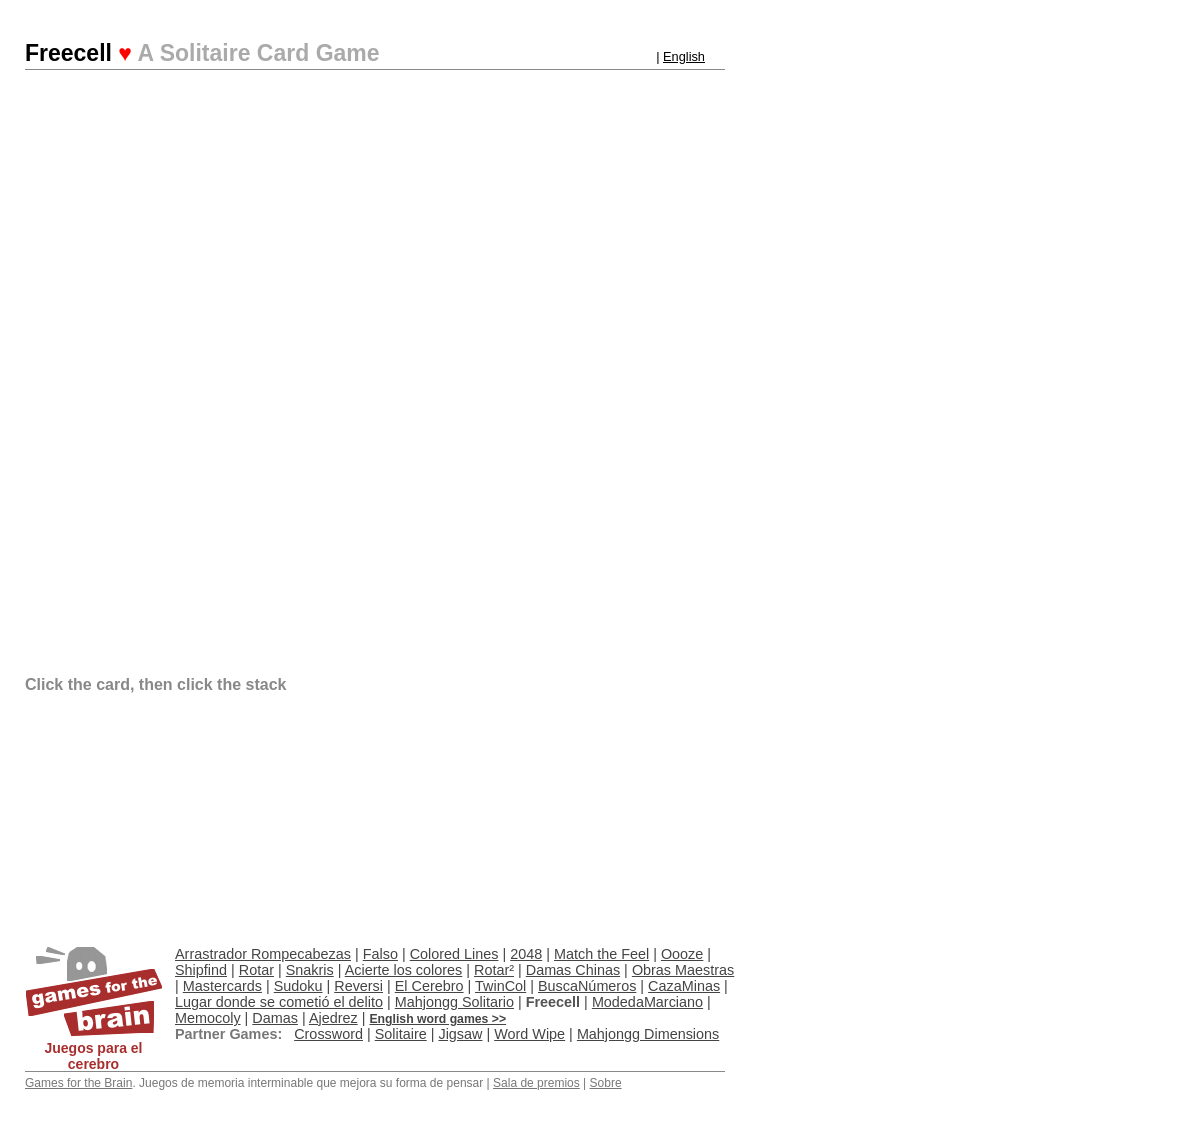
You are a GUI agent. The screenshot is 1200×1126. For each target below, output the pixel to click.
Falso (380, 954)
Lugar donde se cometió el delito (279, 1002)
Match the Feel (601, 954)
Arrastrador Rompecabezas (263, 954)
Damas (275, 1018)
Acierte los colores (404, 970)
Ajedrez (333, 1018)
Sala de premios (536, 1083)
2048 (526, 954)
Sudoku (298, 986)
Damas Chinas (573, 970)
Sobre (606, 1083)
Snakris (310, 970)
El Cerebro (429, 986)
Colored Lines (454, 954)
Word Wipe (529, 1034)
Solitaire (401, 1034)
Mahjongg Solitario (454, 1002)
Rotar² (494, 970)
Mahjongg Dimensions (648, 1034)
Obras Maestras (683, 970)
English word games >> (437, 1019)
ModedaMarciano (647, 1002)
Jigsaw (460, 1034)
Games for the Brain (78, 1083)
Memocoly (208, 1018)
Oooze (682, 954)
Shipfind (201, 970)
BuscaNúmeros (587, 986)
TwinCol (500, 986)
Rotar (256, 970)
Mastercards (222, 986)
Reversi (358, 986)
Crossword (328, 1034)
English (684, 56)
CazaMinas (684, 986)
